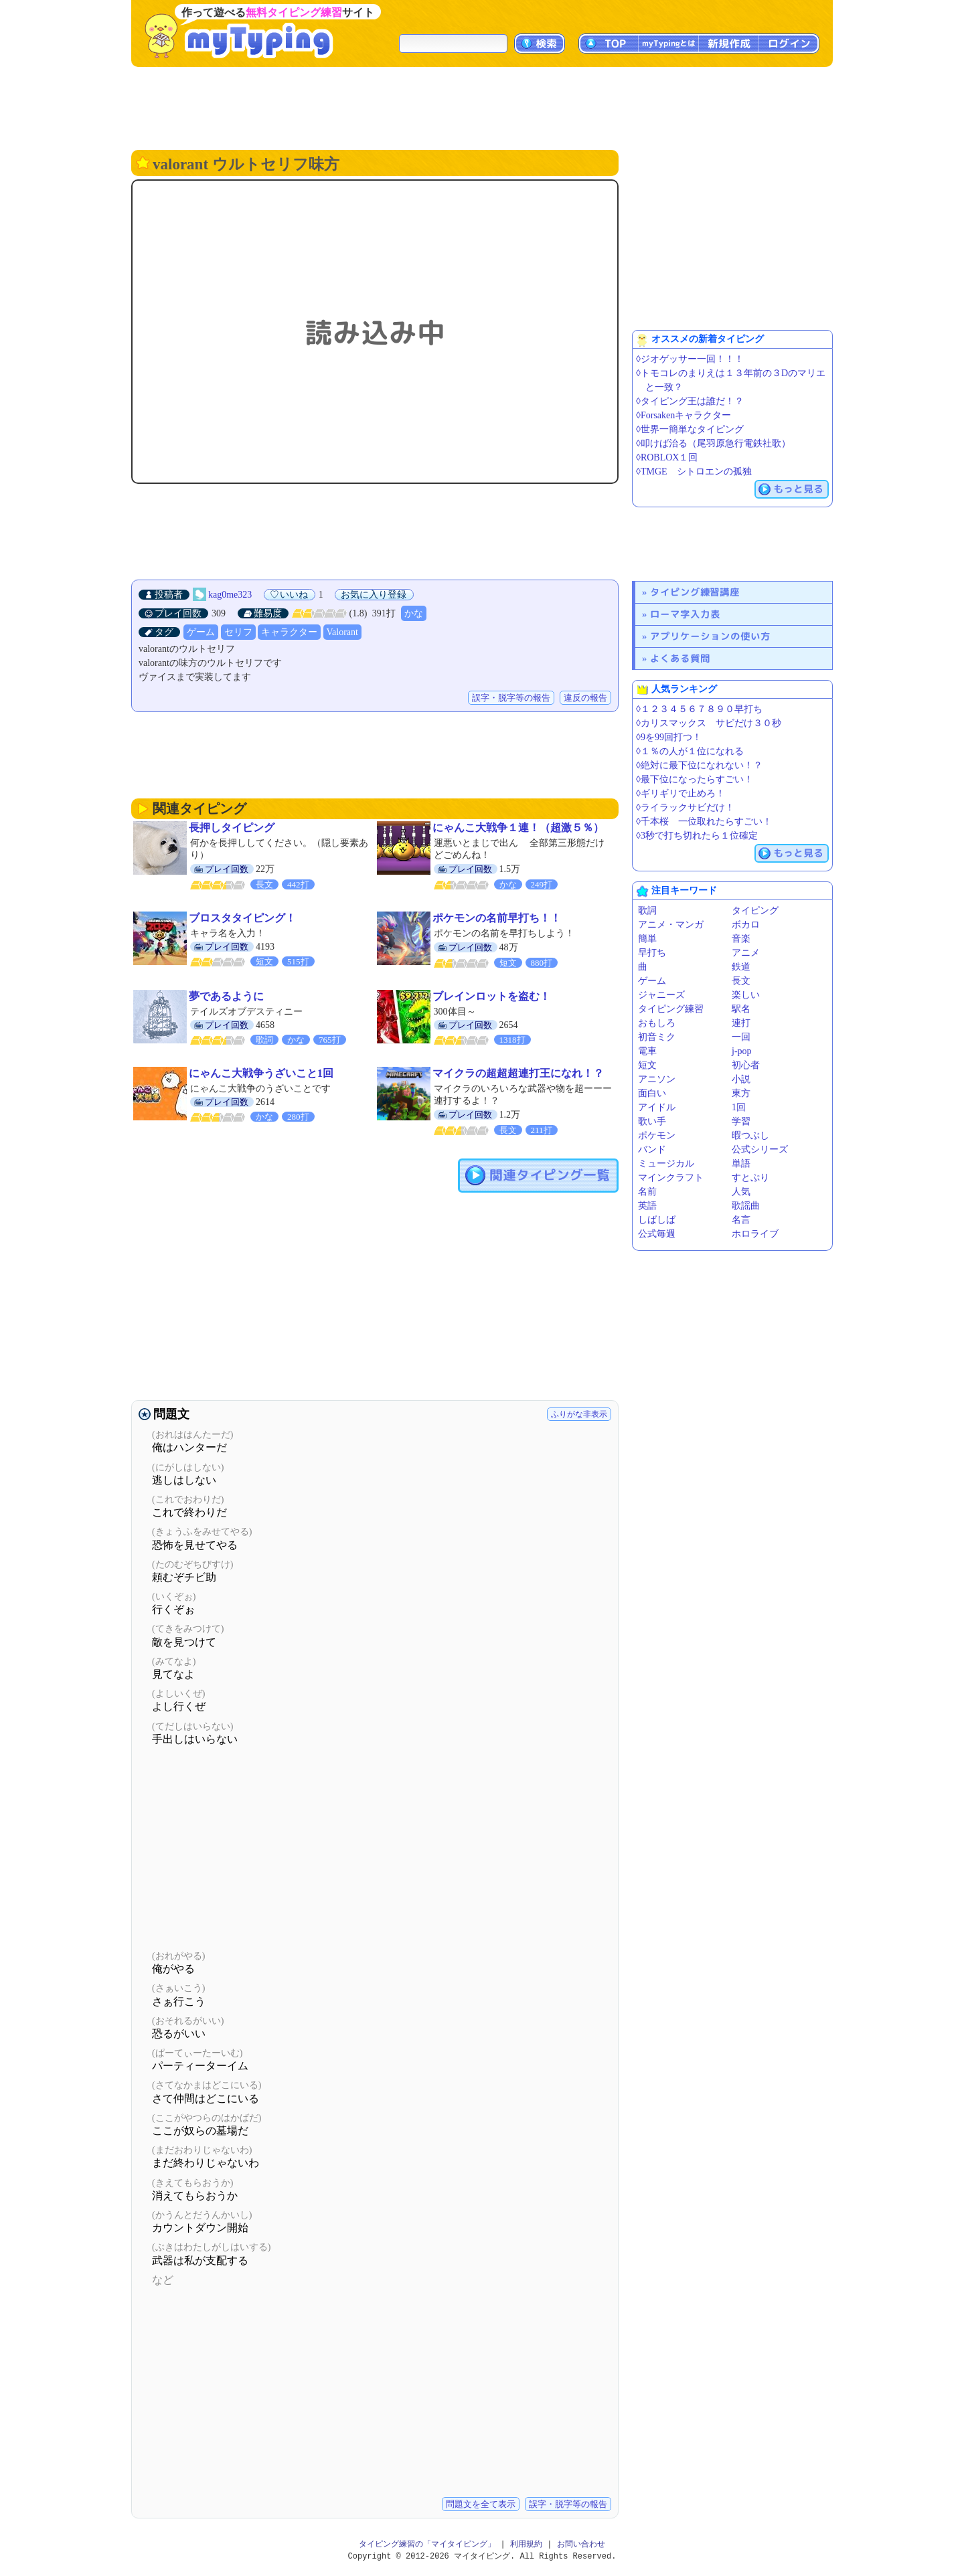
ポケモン (656, 1135)
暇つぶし (750, 1135)
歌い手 (652, 1121)
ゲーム (201, 632)
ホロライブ (755, 1234)
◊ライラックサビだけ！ (685, 807)
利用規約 (526, 2544)
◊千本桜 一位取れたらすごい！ (704, 822)
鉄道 (741, 967)
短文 (647, 1065)
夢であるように (226, 996)
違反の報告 (585, 698)
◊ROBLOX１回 (667, 457)
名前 (647, 1192)
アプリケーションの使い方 (710, 636)
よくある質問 (680, 658)
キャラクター (289, 632)
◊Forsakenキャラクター (683, 415)
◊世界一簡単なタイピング (690, 429)
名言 (741, 1220)
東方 (741, 1093)
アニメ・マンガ (671, 925)
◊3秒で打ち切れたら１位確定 (697, 836)
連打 (741, 1023)
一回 (741, 1037)
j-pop (742, 1051)
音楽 (741, 939)
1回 (739, 1107)
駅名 (741, 1009)
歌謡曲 (746, 1206)
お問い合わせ (581, 2544)
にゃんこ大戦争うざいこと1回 (261, 1073)
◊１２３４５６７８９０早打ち (699, 709)
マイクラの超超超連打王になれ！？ (518, 1073)
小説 (741, 1079)
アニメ (746, 953)
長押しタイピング (231, 827)
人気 (741, 1192)
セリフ (238, 632)
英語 (647, 1206)
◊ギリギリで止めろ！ (680, 793)
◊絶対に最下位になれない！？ (699, 765)
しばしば (656, 1220)
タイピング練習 (671, 1009)
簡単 (647, 939)
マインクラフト (671, 1178)
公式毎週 (656, 1234)
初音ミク (656, 1037)
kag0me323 (230, 595)
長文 (741, 981)
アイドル (656, 1107)
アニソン (656, 1079)
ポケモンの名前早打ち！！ (496, 918)
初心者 (746, 1065)
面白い (652, 1093)
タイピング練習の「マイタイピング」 (427, 2544)
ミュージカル (666, 1163)
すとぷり (750, 1178)
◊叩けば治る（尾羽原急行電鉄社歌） (713, 443)
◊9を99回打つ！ (669, 737)
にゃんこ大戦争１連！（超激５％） (518, 827)
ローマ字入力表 (685, 614)
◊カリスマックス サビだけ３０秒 (708, 723)
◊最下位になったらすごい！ (694, 779)
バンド (652, 1149)
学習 (741, 1121)
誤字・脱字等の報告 (511, 698)
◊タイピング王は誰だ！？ (690, 401)
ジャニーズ (661, 995)
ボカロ (746, 925)
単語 (741, 1163)
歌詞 (647, 911)
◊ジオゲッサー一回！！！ (690, 359)
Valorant (342, 632)
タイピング (755, 911)
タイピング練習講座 (695, 592)
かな (413, 613)
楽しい (746, 995)
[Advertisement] (482, 107)
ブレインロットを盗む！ (491, 996)
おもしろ (656, 1023)
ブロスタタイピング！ (242, 918)
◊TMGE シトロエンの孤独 (694, 471)
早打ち (652, 953)
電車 (647, 1051)
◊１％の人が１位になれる (690, 751)
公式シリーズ (760, 1149)
